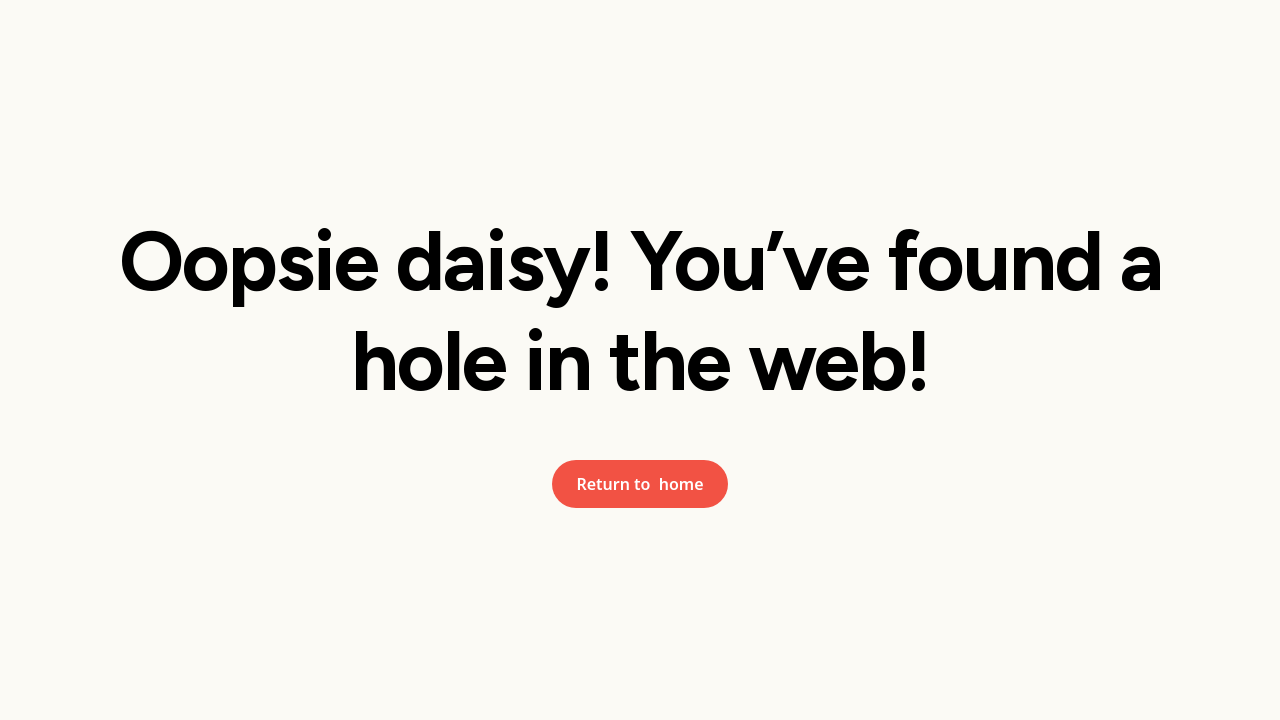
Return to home (639, 484)
